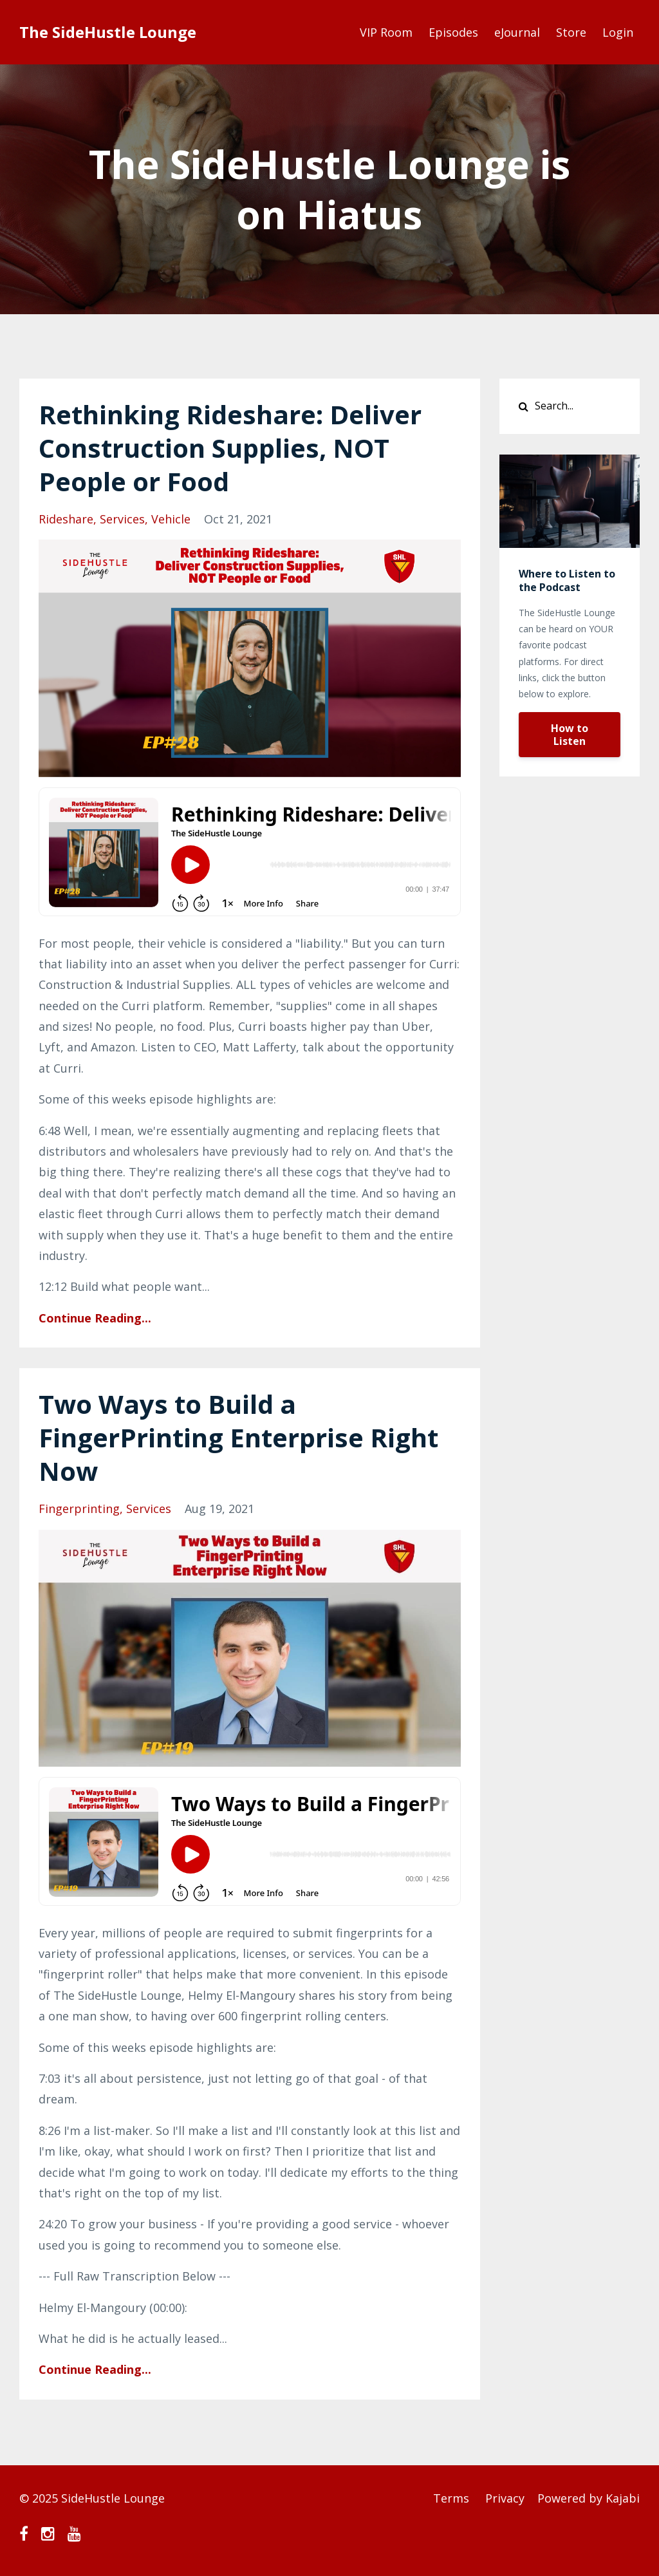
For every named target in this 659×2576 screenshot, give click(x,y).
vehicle (170, 519)
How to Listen (569, 734)
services (122, 519)
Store (571, 32)
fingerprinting (79, 1508)
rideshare (66, 519)
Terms (451, 2498)
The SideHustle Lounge (107, 31)
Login (617, 32)
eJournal (517, 32)
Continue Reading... (95, 1318)
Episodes (453, 32)
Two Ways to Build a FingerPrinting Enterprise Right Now (238, 1437)
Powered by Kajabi (588, 2498)
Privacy (504, 2498)
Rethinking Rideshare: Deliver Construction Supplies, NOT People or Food (230, 448)
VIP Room (386, 32)
